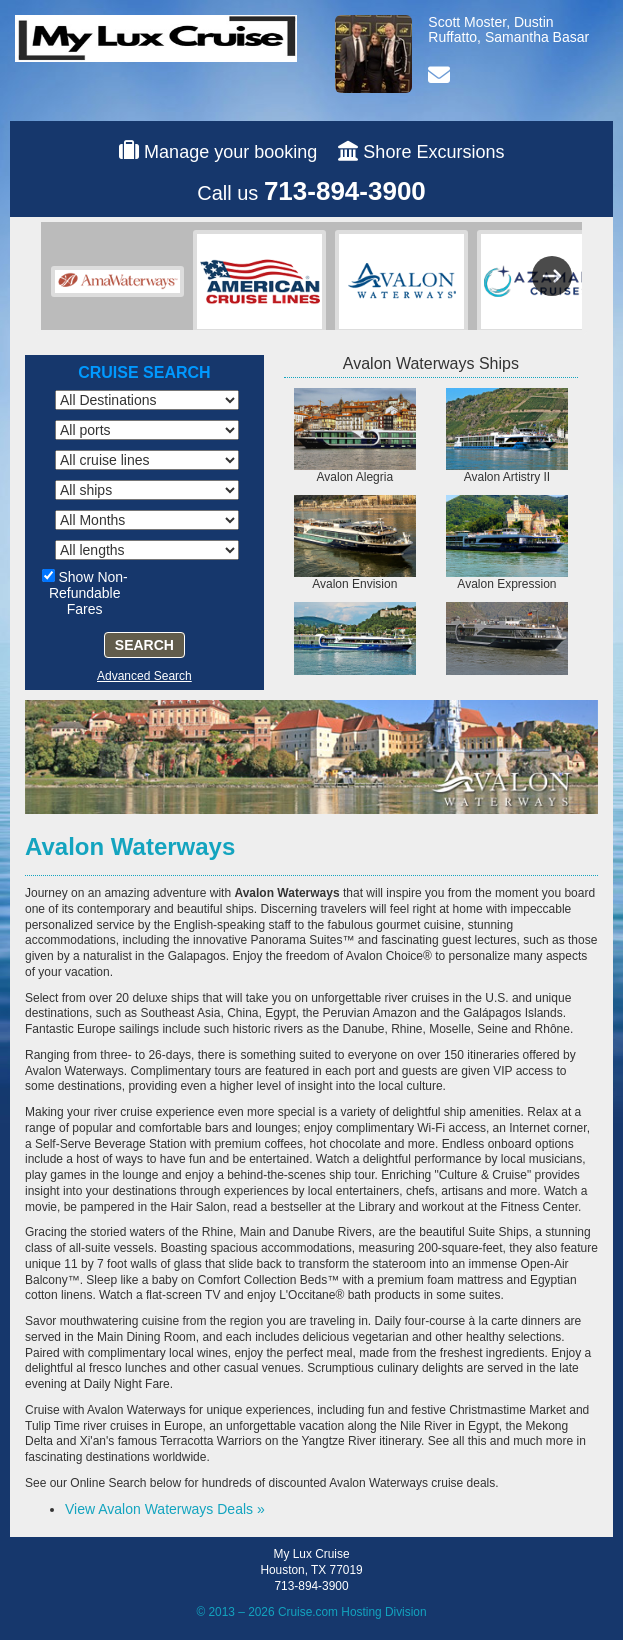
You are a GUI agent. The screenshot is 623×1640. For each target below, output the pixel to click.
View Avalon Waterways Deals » (165, 1509)
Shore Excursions (433, 152)
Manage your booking (230, 152)
